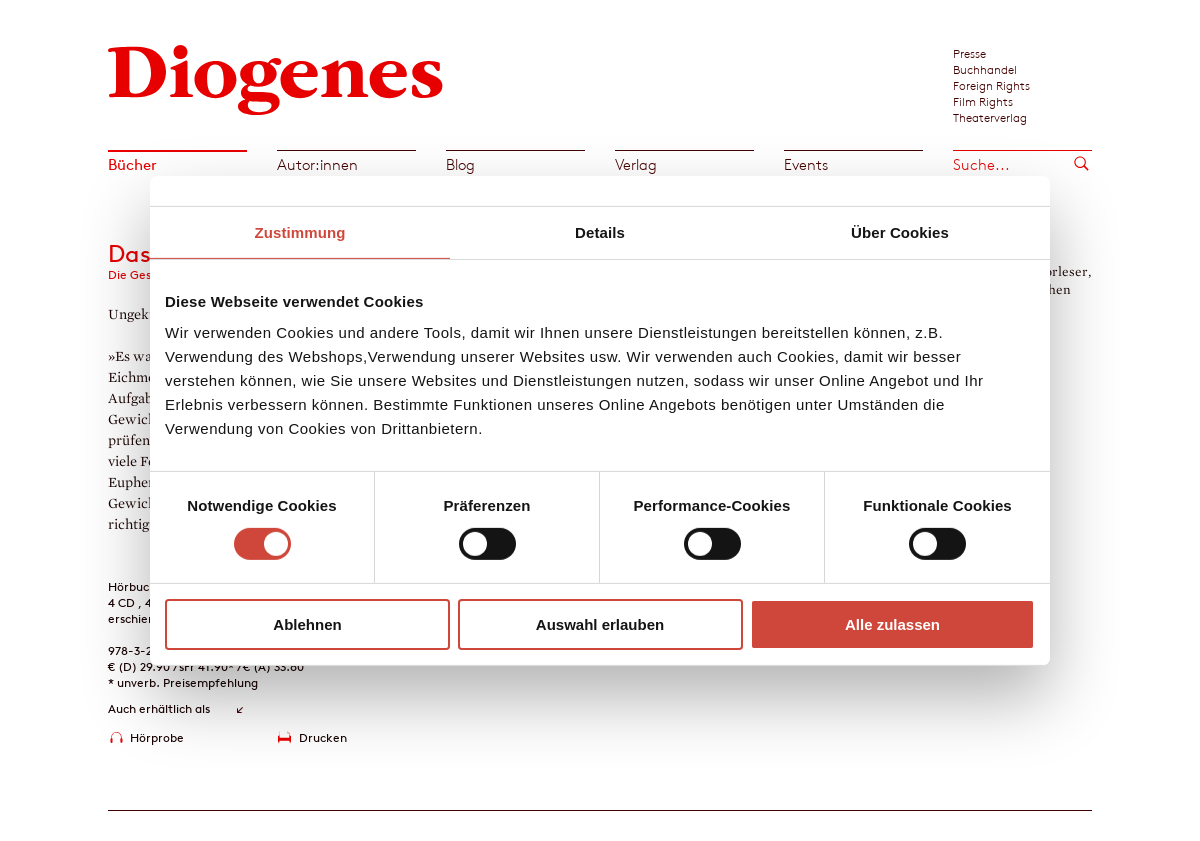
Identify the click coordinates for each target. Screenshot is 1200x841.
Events (806, 164)
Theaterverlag (990, 117)
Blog (460, 164)
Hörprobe (157, 737)
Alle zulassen (892, 624)
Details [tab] (600, 231)
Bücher (132, 164)
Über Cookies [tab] (900, 231)
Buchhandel (985, 69)
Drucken (323, 737)
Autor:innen (317, 164)
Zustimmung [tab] (300, 231)
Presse (969, 53)
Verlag (636, 164)
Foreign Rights (991, 85)
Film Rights (983, 101)
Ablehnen (307, 624)
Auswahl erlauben (600, 624)
